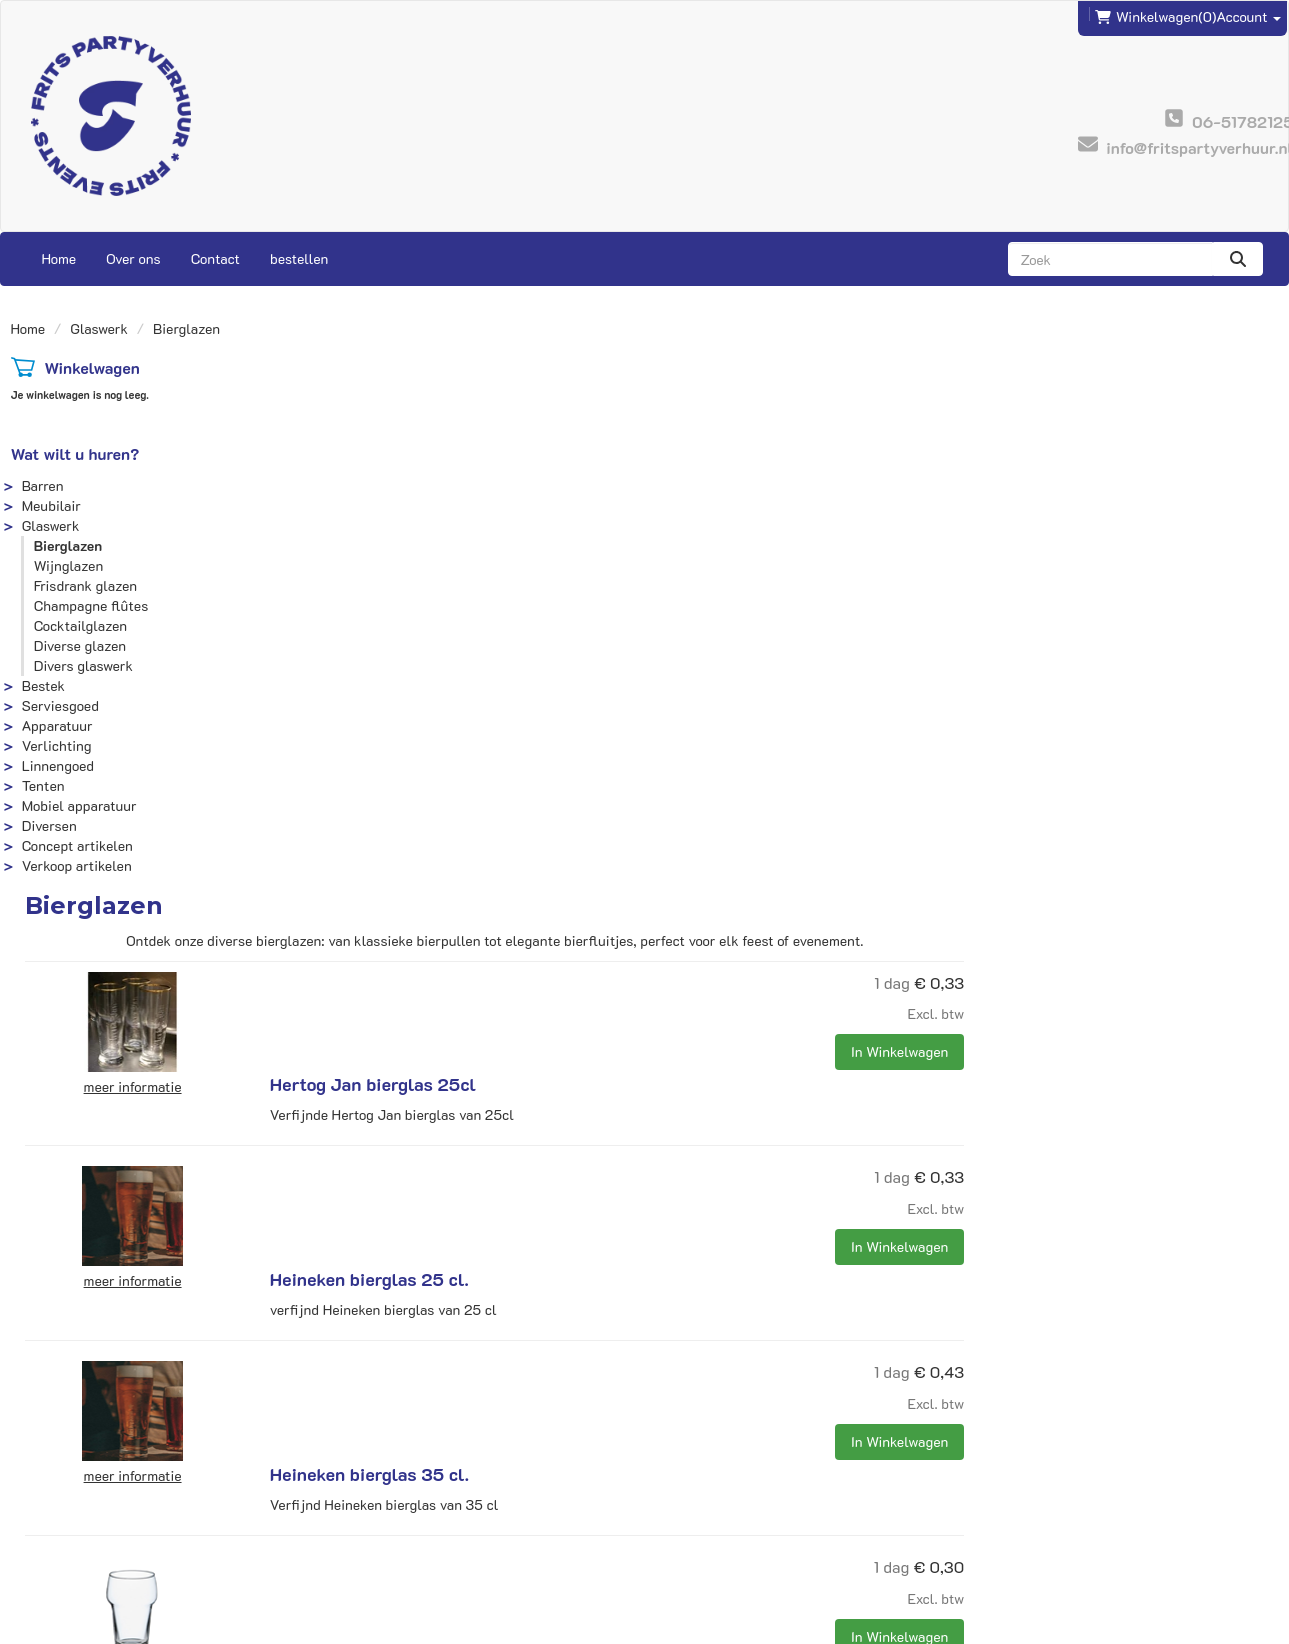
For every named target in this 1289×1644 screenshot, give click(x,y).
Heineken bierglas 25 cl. (683, 618)
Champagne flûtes (91, 605)
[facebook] (1224, 1627)
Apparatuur (57, 725)
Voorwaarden (700, 1518)
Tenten (43, 785)
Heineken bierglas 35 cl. (683, 784)
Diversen (49, 825)
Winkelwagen (91, 367)
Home (59, 258)
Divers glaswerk (83, 665)
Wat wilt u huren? (75, 453)
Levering (686, 1478)
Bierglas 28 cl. (644, 950)
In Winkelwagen (1213, 518)
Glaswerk (99, 328)
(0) (1155, 17)
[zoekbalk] (1110, 259)
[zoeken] (1238, 259)
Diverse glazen (80, 645)
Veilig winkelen (707, 1498)
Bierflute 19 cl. (645, 1116)
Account (1248, 16)
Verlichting (57, 745)
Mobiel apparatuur (79, 805)
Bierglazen (68, 545)
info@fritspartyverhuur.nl (108, 1478)
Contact (215, 258)
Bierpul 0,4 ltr (644, 1282)
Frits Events (381, 1478)
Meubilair (51, 505)
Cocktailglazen (80, 625)
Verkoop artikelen (77, 865)
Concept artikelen (77, 845)
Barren (43, 485)
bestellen (299, 258)
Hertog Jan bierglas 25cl (687, 452)
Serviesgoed (60, 705)
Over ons (133, 258)
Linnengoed (58, 765)
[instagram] (1260, 1627)
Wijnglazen (69, 565)
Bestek (43, 685)
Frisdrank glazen (85, 585)
